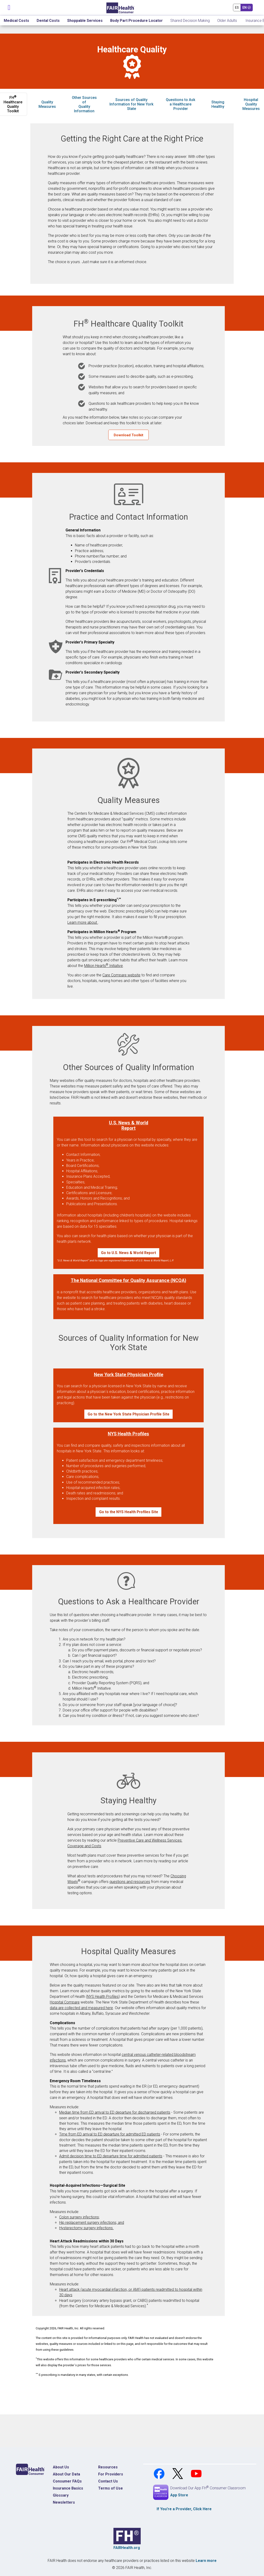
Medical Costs (16, 20)
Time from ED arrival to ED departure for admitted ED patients (109, 2134)
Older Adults (227, 20)
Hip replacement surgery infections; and (91, 2222)
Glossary (61, 2495)
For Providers (110, 2474)
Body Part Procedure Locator (136, 20)
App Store (179, 2495)
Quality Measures (47, 104)
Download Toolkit (128, 435)
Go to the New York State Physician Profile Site (128, 1414)
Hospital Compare (65, 2002)
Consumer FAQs (67, 2481)
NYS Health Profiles (128, 1434)
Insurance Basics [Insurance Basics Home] (68, 2488)
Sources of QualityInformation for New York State (131, 104)
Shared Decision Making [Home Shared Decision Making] (190, 20)
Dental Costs (48, 20)
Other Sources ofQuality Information (84, 104)
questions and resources (129, 1881)
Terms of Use (110, 2488)
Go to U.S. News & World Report (128, 1253)
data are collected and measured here (81, 2008)
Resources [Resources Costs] (108, 2467)
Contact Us (108, 2481)
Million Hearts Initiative (103, 965)
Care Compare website (121, 975)
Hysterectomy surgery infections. (86, 2228)
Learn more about (82, 922)
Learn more (206, 2560)
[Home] (120, 7)
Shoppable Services (85, 20)
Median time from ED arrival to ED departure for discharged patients (114, 2112)
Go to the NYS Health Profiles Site (128, 1512)
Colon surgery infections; (79, 2217)
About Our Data (66, 2474)
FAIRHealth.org (126, 2547)
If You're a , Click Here (184, 2509)
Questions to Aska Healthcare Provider (180, 104)
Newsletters (64, 2502)
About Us (61, 2467)
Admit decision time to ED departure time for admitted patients (110, 2156)
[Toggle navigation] (10, 6)
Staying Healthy (217, 104)
